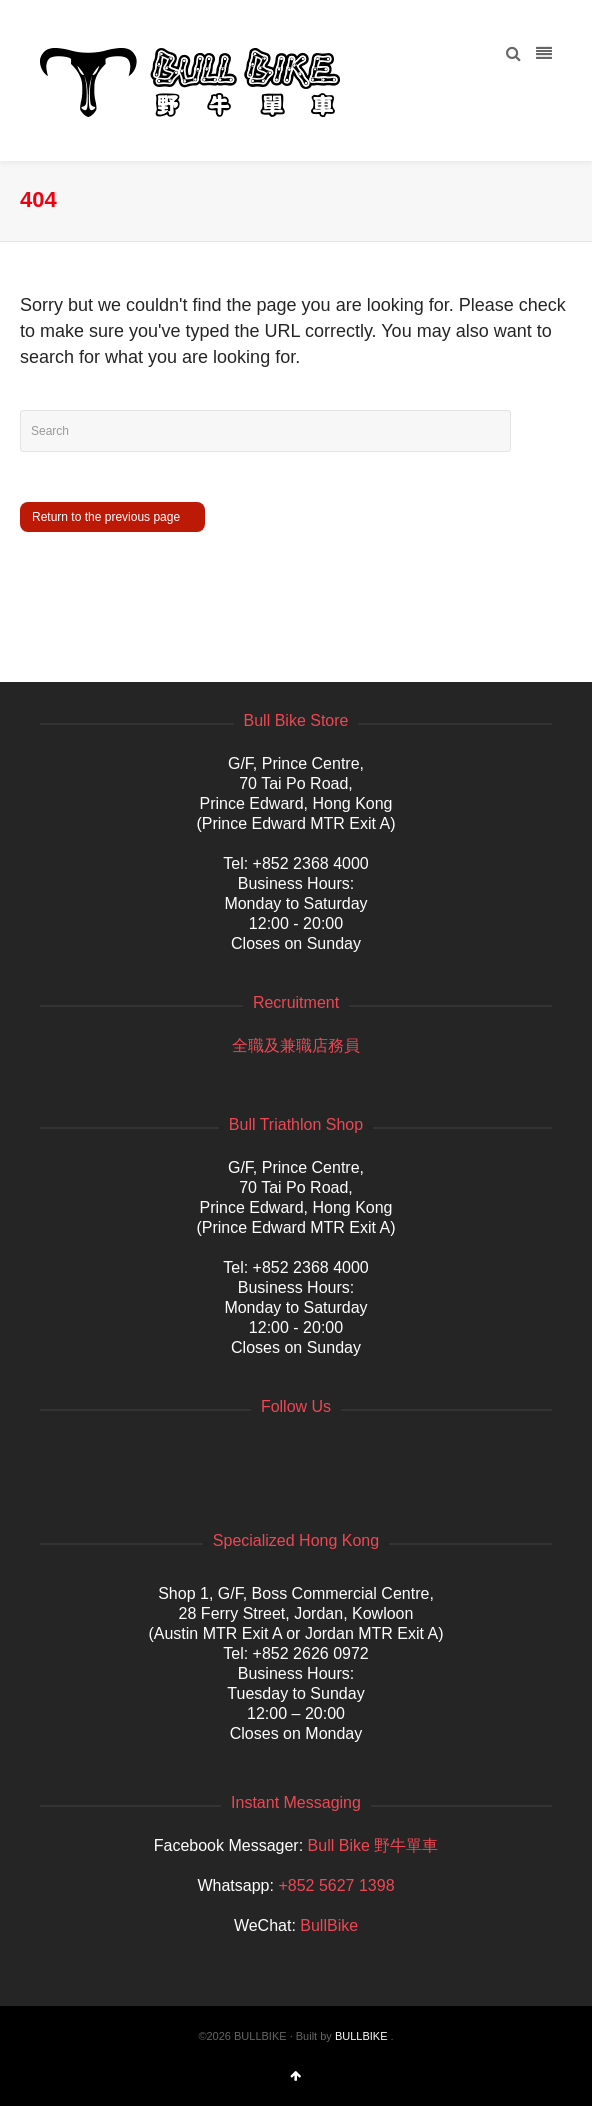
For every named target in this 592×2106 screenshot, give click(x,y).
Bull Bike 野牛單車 (373, 1845)
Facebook (56, 1456)
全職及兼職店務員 (296, 1045)
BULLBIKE (361, 2036)
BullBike (329, 1925)
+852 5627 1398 (336, 1885)
